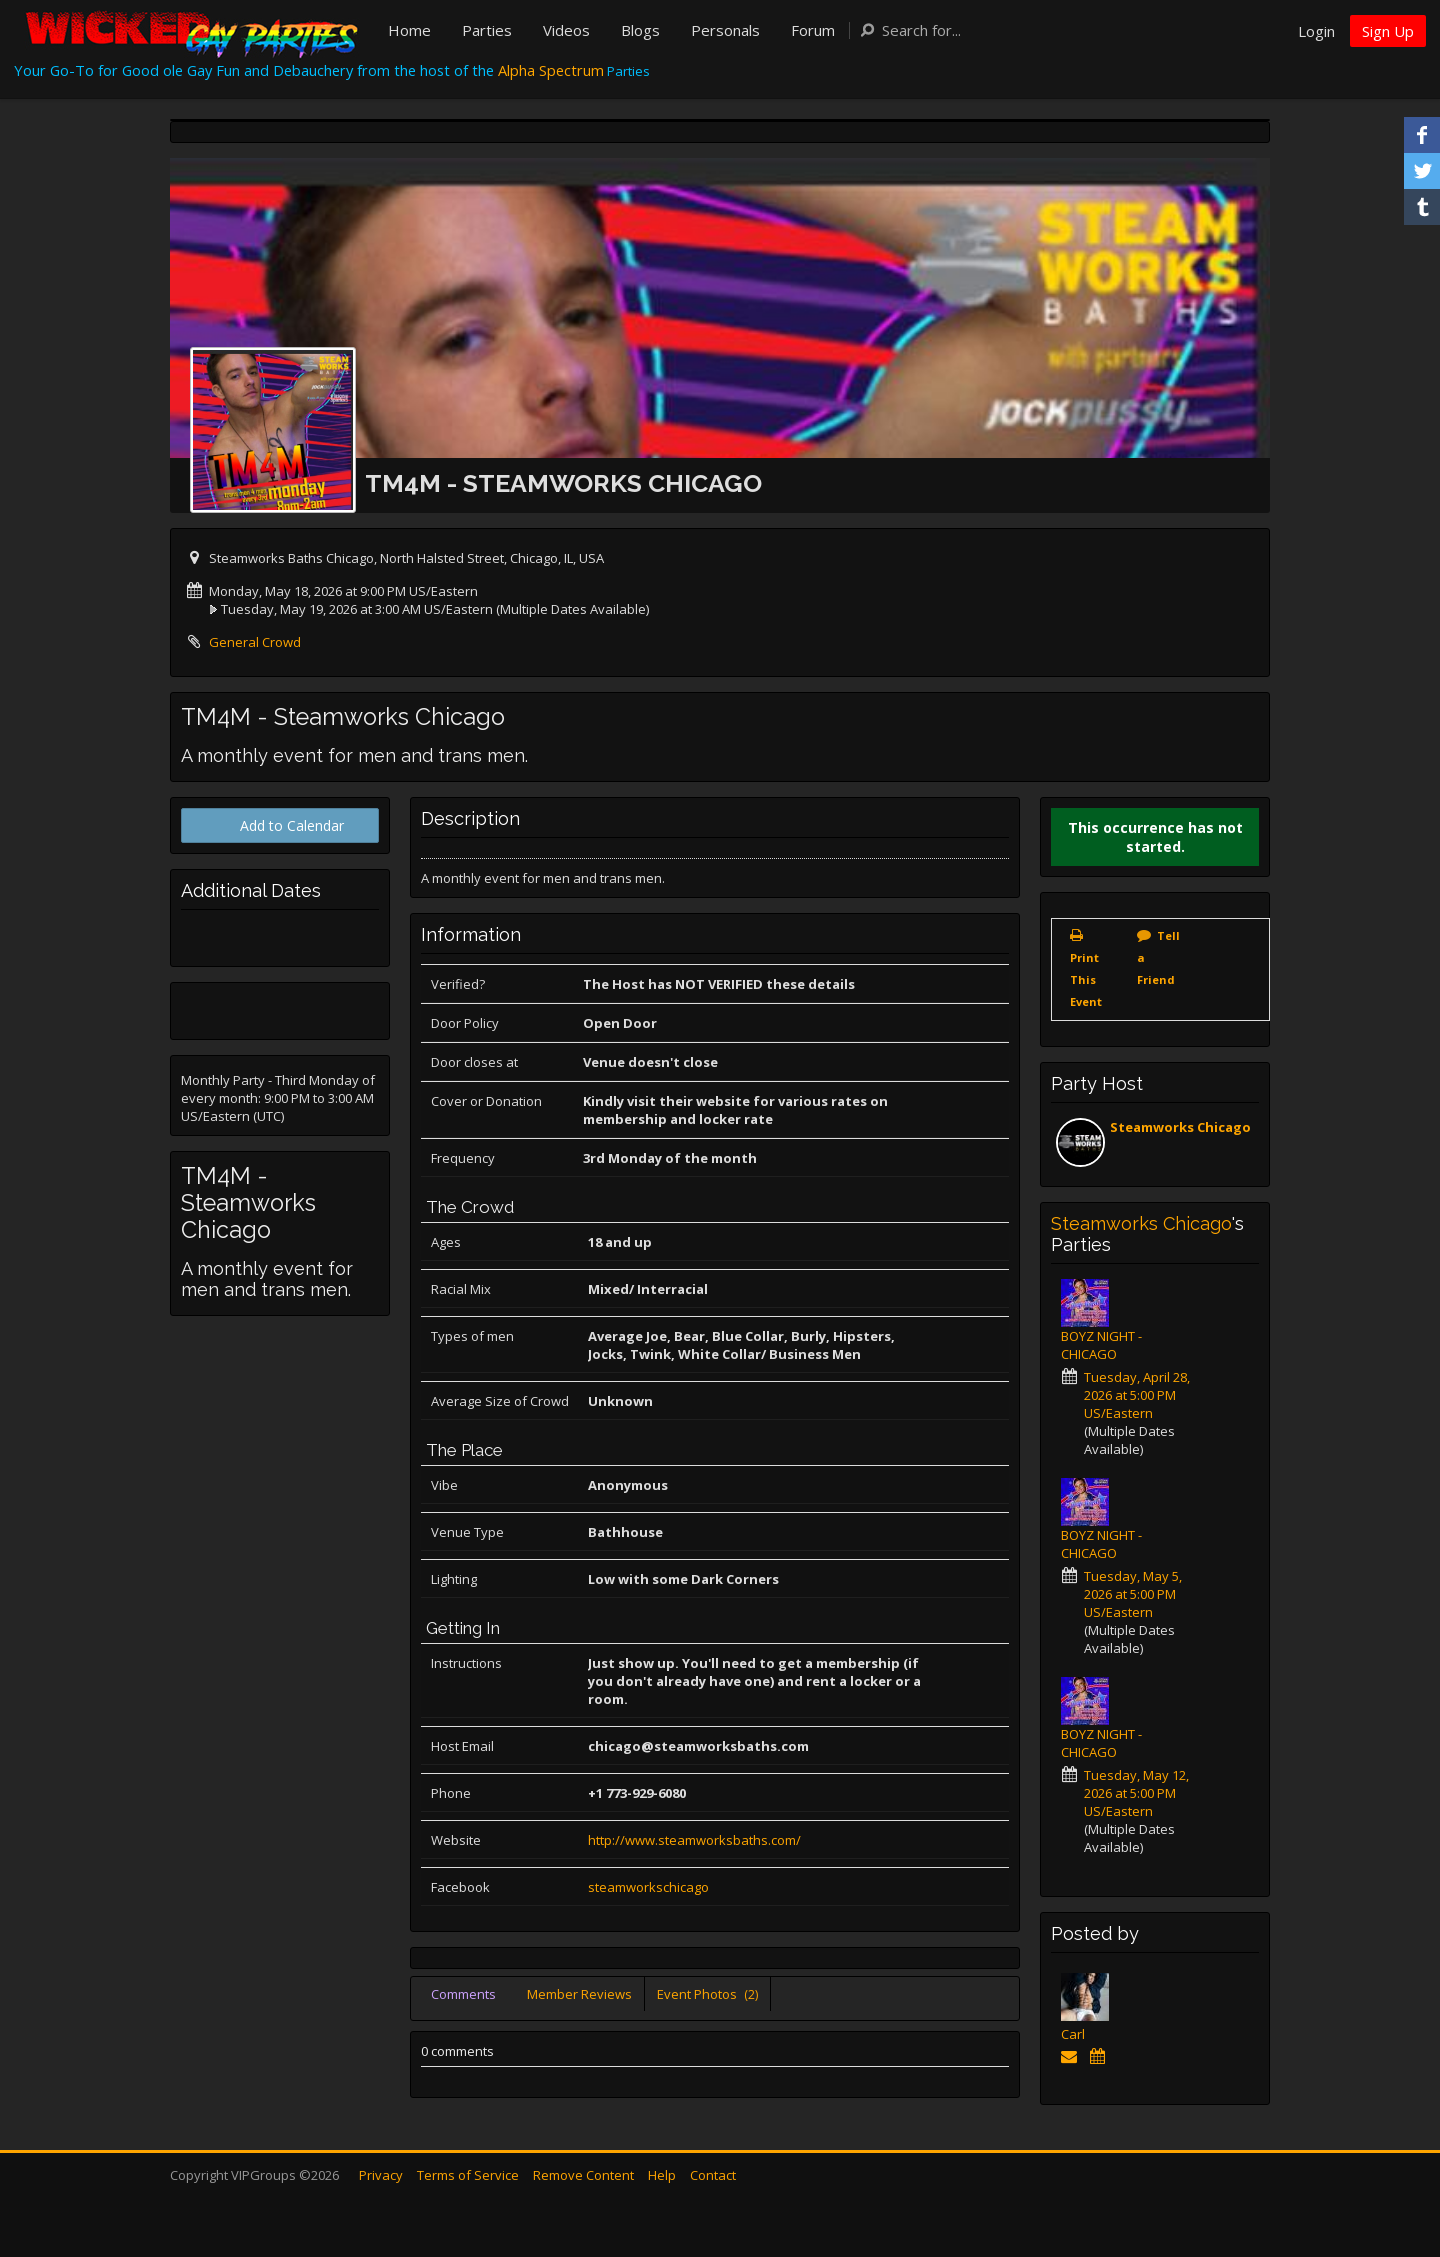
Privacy (381, 2175)
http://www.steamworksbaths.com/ (694, 1840)
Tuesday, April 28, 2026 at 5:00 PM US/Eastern (1137, 1395)
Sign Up (1388, 31)
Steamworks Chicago (1180, 1127)
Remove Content (583, 2175)
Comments (463, 1994)
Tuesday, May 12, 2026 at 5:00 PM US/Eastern (1136, 1793)
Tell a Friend (1158, 957)
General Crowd (255, 642)
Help (662, 2175)
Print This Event (1086, 979)
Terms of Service (468, 2175)
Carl (1073, 2034)
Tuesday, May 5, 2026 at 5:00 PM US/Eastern (1133, 1594)
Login (1316, 31)
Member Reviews (579, 1994)
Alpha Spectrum (551, 70)
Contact (713, 2175)
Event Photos (707, 1994)
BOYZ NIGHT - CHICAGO (1101, 1345)
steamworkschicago (648, 1887)
